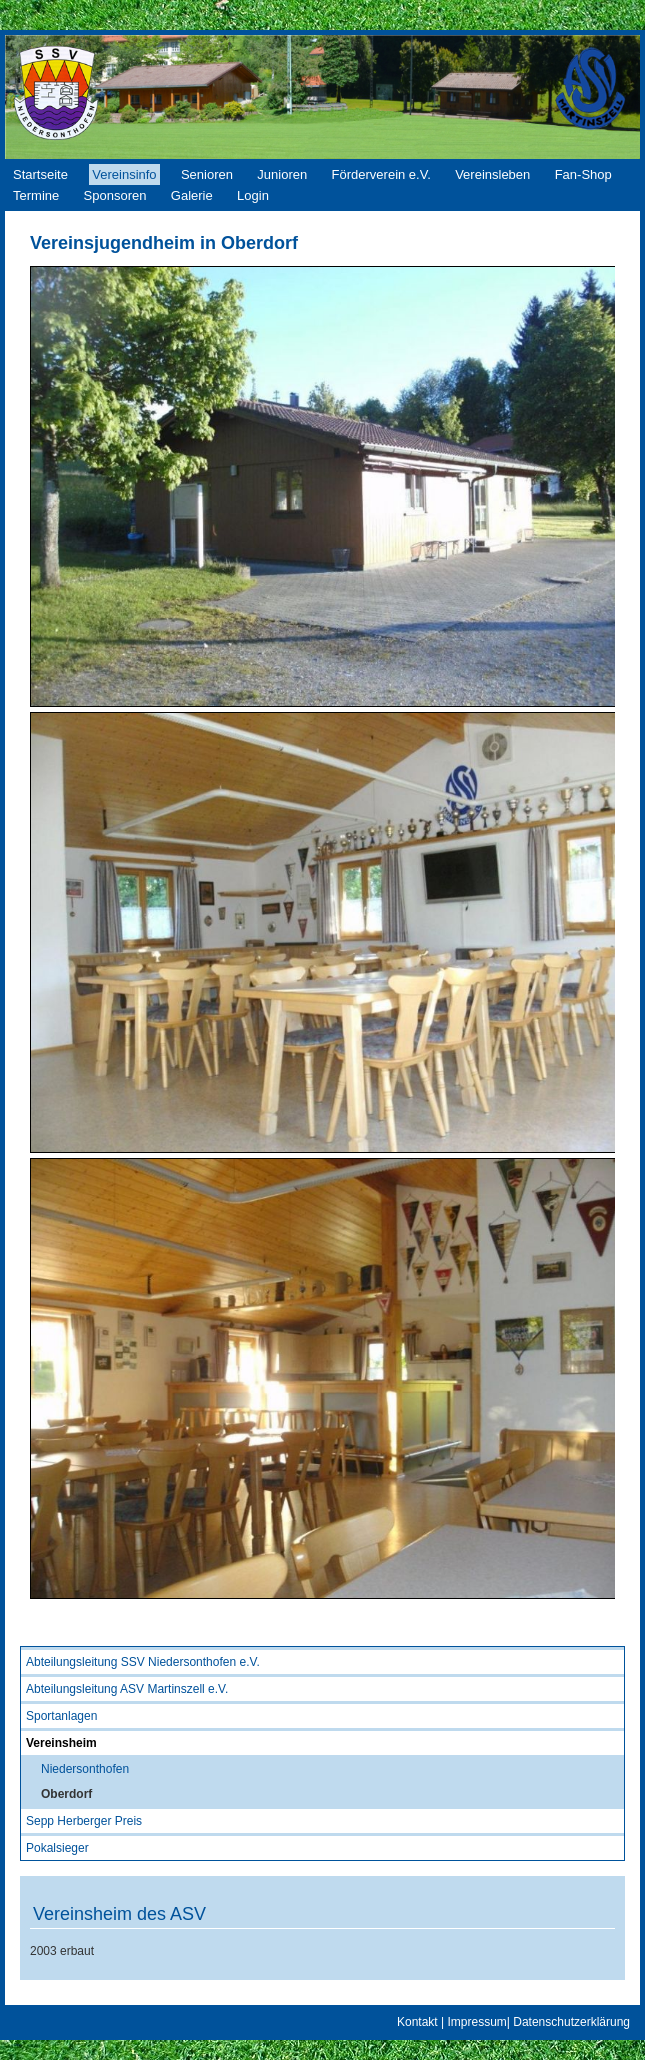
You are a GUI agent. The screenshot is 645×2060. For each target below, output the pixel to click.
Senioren (207, 174)
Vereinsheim (61, 1743)
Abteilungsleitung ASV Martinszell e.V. (127, 1689)
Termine (36, 195)
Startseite (40, 174)
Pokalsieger (57, 1848)
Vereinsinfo (124, 174)
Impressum (476, 2022)
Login (253, 195)
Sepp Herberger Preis (84, 1821)
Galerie (192, 195)
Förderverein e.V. (381, 174)
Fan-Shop (583, 174)
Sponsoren (115, 195)
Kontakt (417, 2022)
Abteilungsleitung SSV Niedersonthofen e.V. (143, 1662)
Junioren (282, 174)
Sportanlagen (61, 1716)
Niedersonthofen (85, 1769)
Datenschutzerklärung (571, 2022)
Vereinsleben (492, 174)
